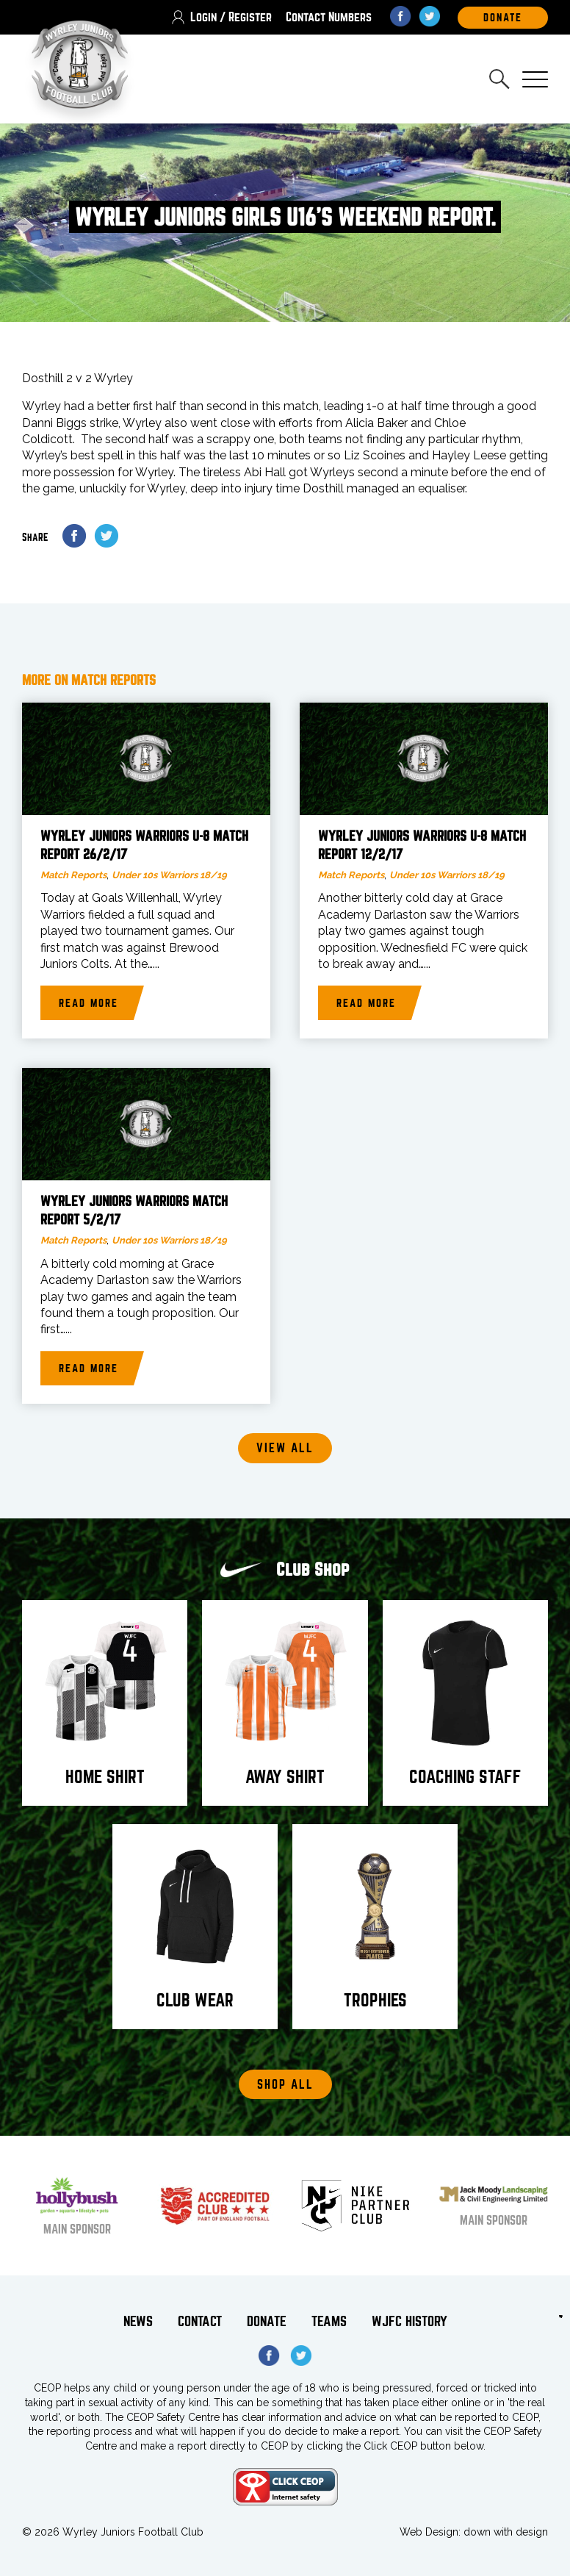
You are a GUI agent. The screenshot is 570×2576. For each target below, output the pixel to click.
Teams (329, 2321)
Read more (88, 1003)
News (138, 2321)
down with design (505, 2532)
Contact (200, 2321)
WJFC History (409, 2321)
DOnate (502, 17)
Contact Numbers (329, 17)
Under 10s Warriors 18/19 (169, 874)
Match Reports (73, 874)
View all (285, 1448)
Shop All (285, 2084)
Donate (266, 2321)
